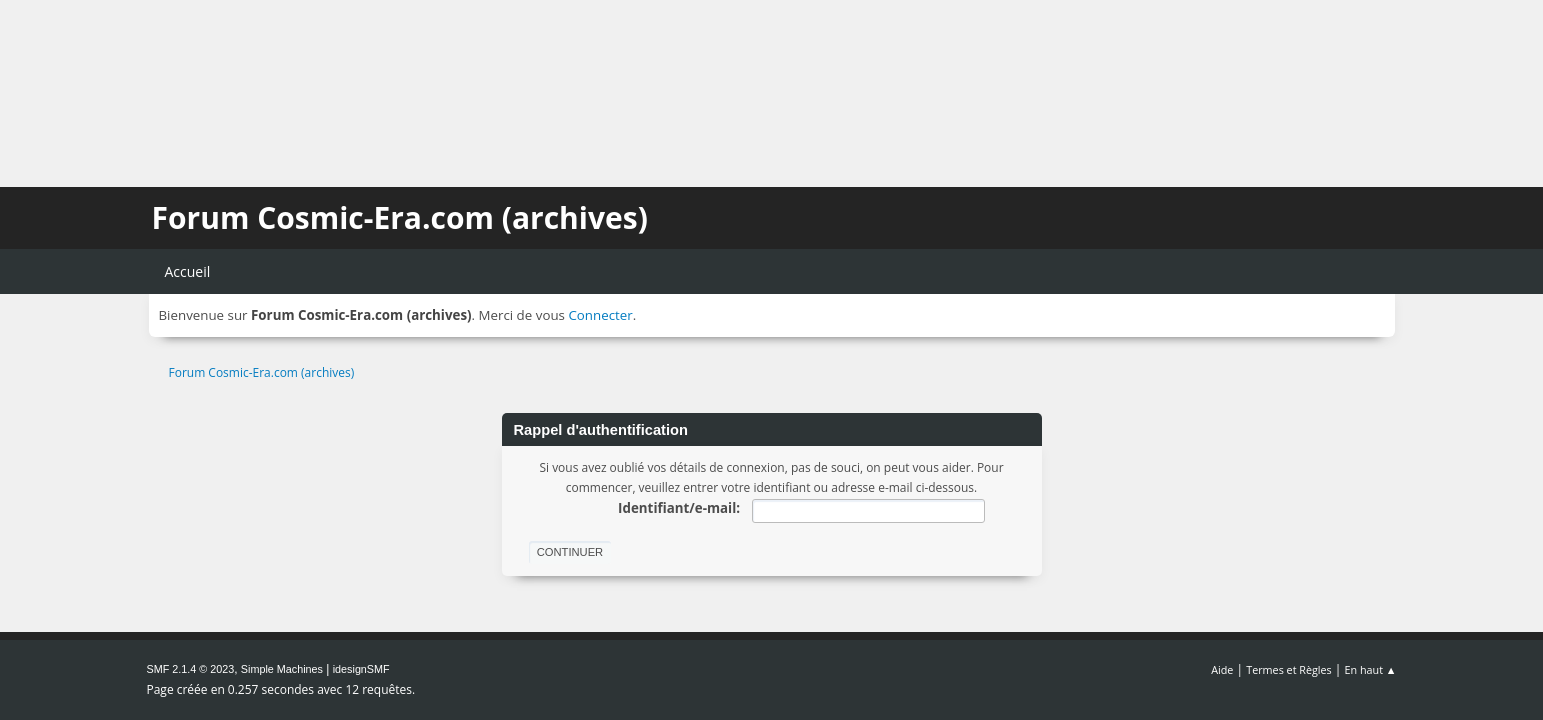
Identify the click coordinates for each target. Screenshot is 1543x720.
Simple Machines (282, 669)
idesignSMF (361, 669)
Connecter (600, 315)
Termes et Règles (1289, 669)
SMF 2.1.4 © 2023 (191, 669)
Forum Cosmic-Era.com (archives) (400, 217)
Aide (1222, 669)
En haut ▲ (1371, 669)
